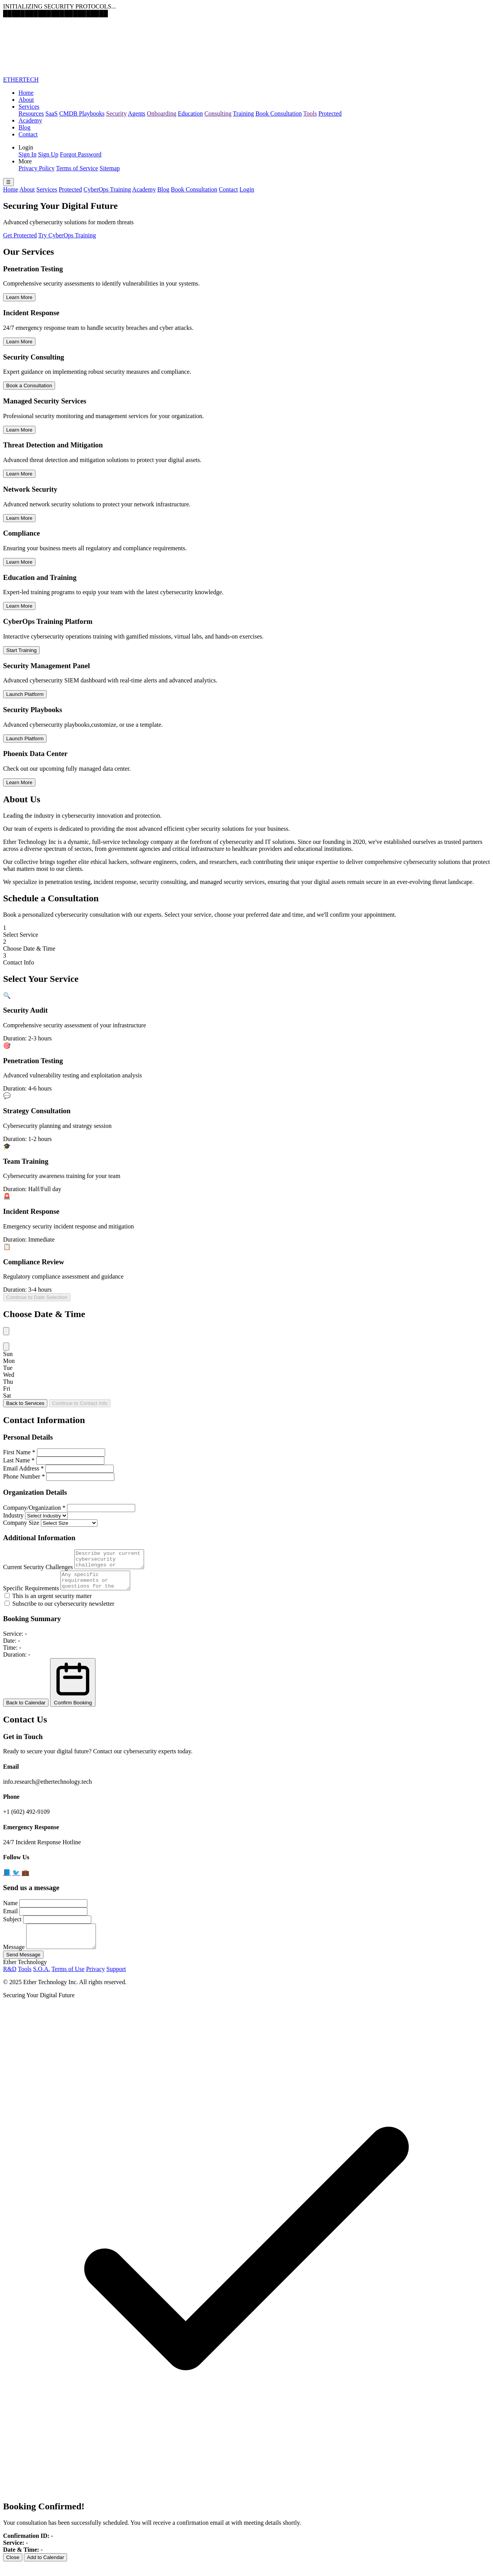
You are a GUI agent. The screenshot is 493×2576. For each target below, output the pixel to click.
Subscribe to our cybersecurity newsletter (59, 1610)
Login (247, 189)
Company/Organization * (34, 1507)
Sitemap (110, 168)
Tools (310, 113)
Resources (31, 113)
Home (26, 92)
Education (190, 113)
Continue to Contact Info (79, 1403)
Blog (24, 127)
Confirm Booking (72, 1689)
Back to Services (25, 1403)
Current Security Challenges (38, 1570)
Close (12, 2569)
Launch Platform (25, 694)
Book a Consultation (29, 385)
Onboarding (161, 113)
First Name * (19, 1452)
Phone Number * (24, 1476)
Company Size (21, 1522)
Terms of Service (77, 168)
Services (28, 106)
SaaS (51, 113)
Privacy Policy (36, 168)
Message (14, 1958)
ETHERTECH (21, 79)
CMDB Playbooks (82, 113)
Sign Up (48, 154)
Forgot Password (81, 154)
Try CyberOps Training (67, 235)
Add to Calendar (45, 2569)
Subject (12, 1926)
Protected (330, 113)
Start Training (21, 650)
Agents (136, 113)
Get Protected (20, 235)
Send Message (23, 1966)
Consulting (218, 113)
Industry (13, 1515)
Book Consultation (278, 113)
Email (10, 1918)
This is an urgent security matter (48, 1603)
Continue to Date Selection (36, 1297)
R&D (10, 1980)
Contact (28, 134)
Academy (30, 120)
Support (116, 1980)
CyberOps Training (107, 189)
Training (243, 113)
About (26, 99)
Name (10, 1910)
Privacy (95, 1980)
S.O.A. (41, 1980)
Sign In (27, 154)
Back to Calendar (25, 1709)
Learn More (19, 297)
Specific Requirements (31, 1595)
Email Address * (23, 1468)
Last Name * (19, 1460)
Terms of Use (67, 1980)
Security (116, 113)
